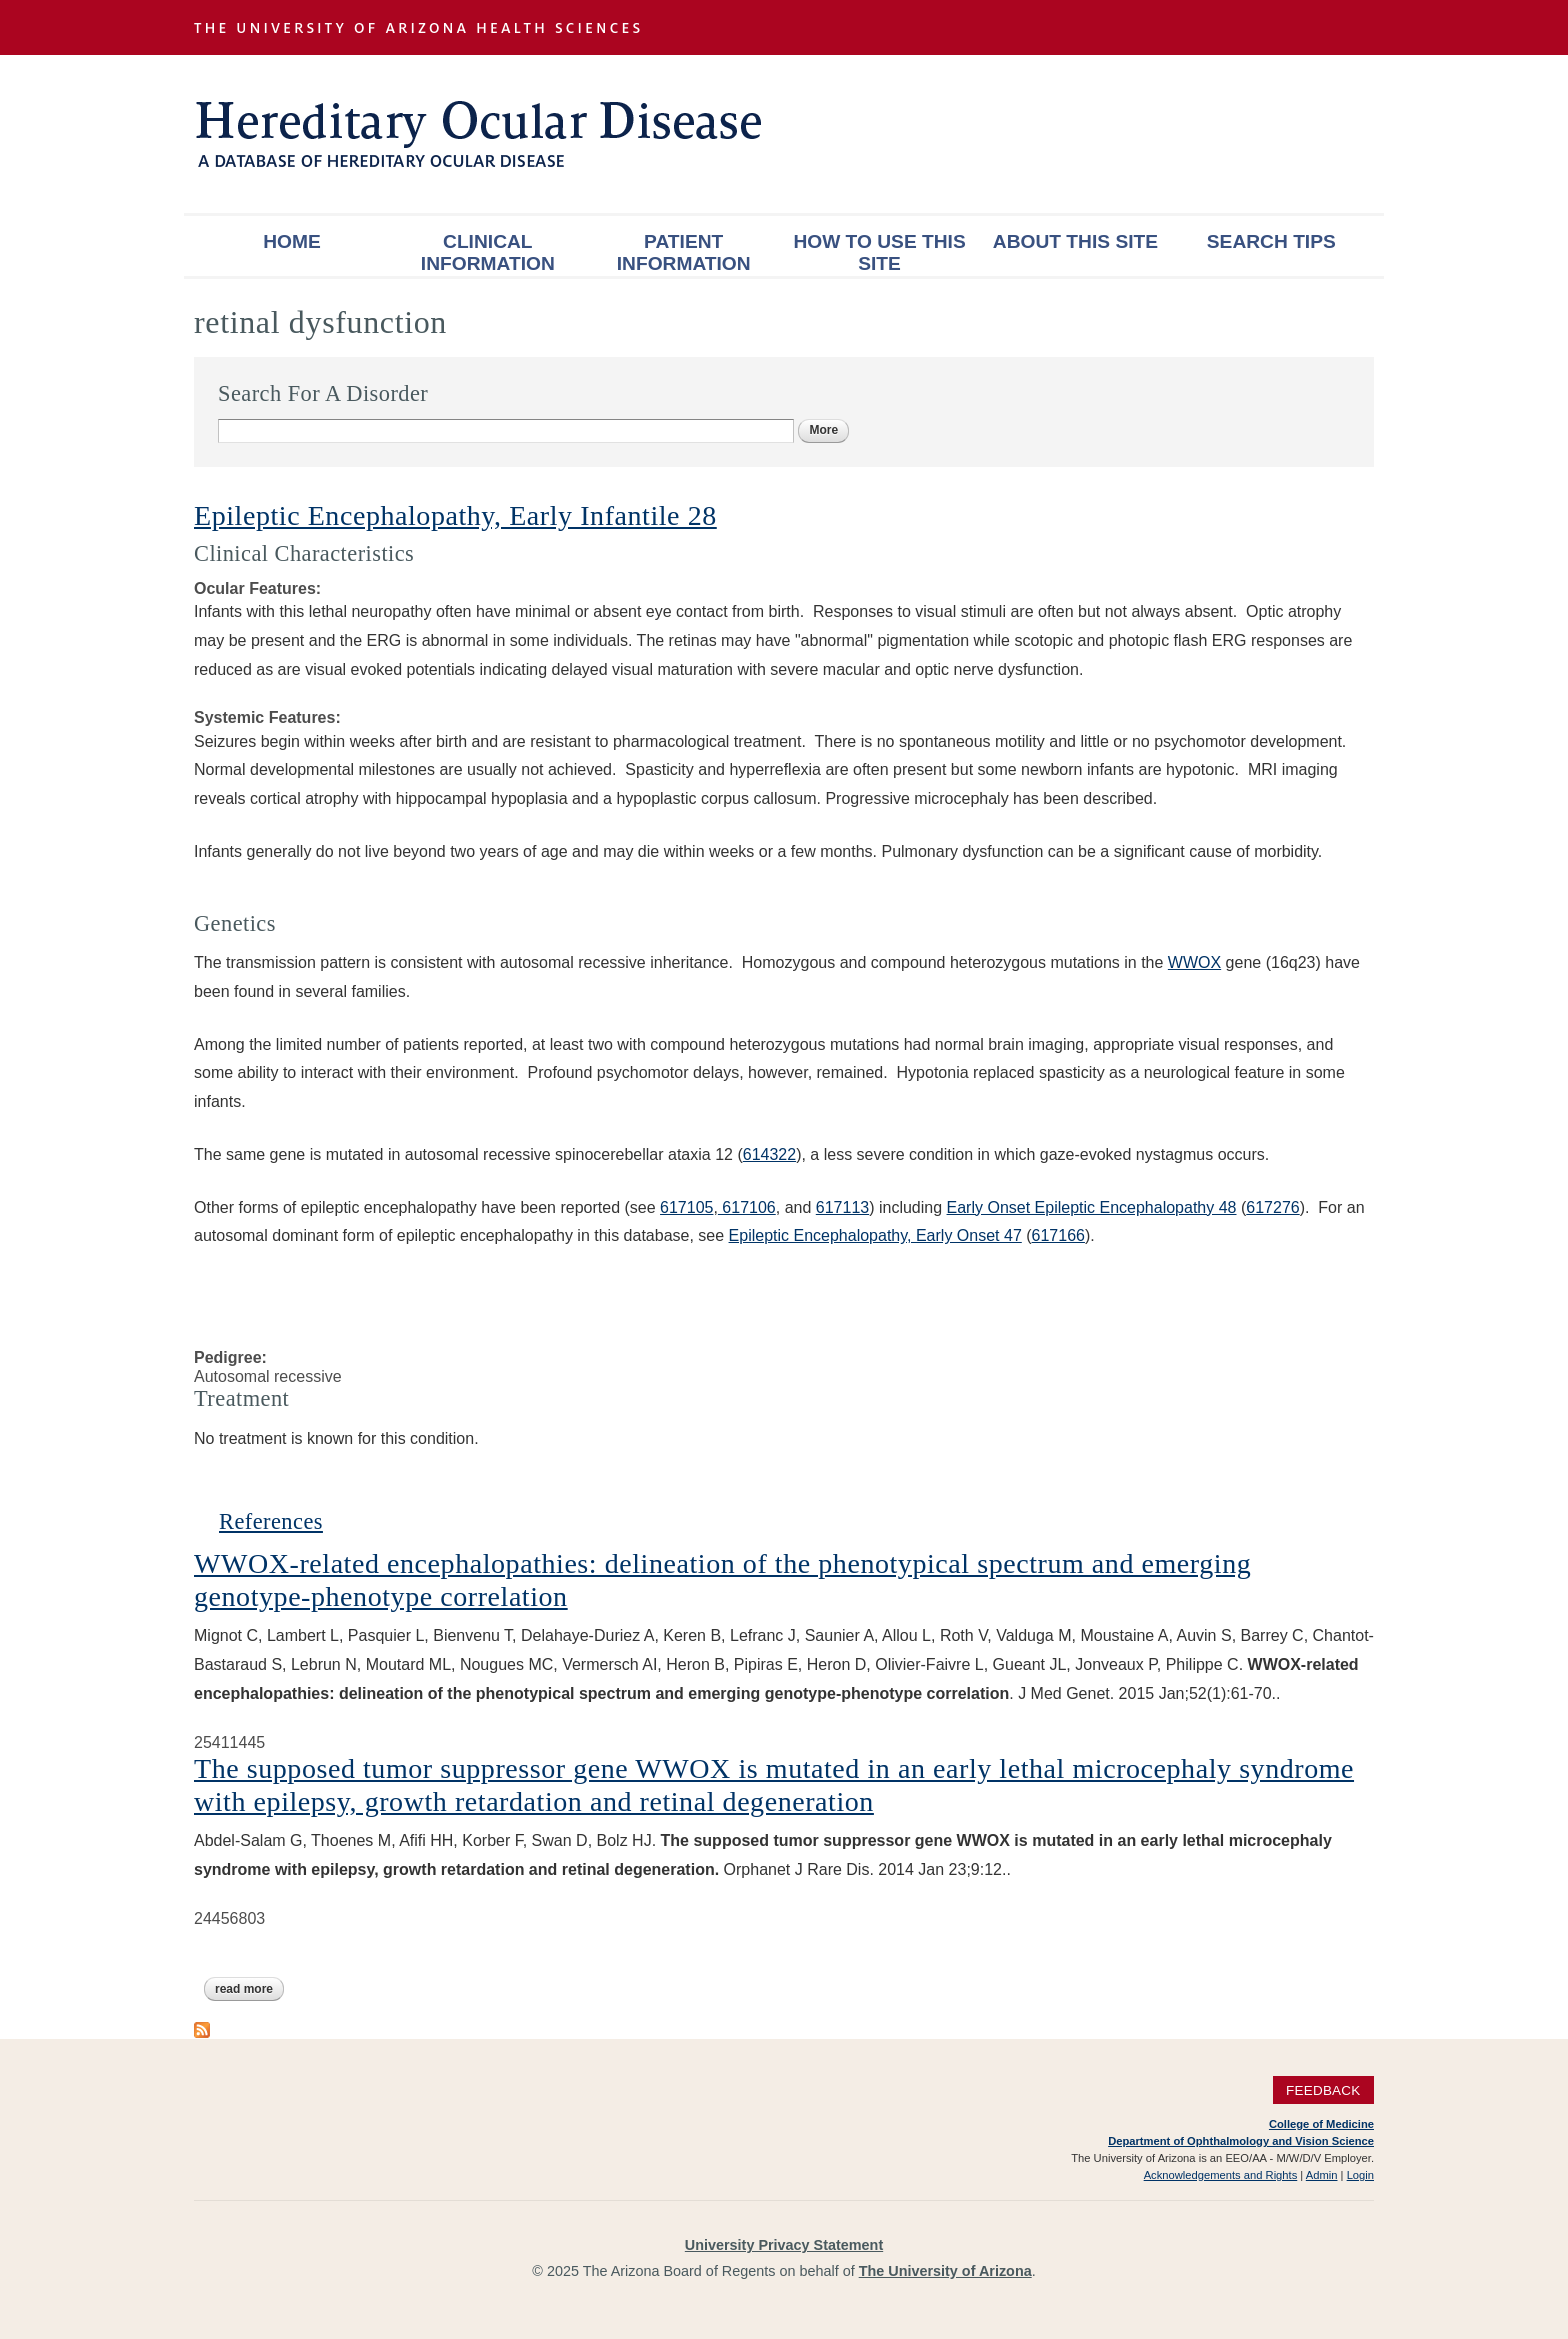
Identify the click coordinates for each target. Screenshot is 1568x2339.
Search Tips (1271, 241)
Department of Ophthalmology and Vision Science (1241, 2141)
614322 (769, 1154)
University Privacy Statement (784, 2245)
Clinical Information (488, 252)
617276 (1272, 1207)
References (271, 1521)
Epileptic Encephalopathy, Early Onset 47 (875, 1235)
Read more (249, 1989)
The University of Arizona (945, 2271)
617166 (1058, 1235)
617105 (686, 1207)
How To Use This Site (879, 252)
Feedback (1323, 2090)
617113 (842, 1207)
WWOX (1194, 962)
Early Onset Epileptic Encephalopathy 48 (1092, 1207)
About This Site (1075, 241)
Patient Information (684, 252)
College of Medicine (1321, 2124)
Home (292, 241)
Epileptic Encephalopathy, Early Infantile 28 (455, 515)
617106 (747, 1207)
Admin (1322, 2175)
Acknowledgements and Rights (1221, 2175)
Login (1360, 2175)
